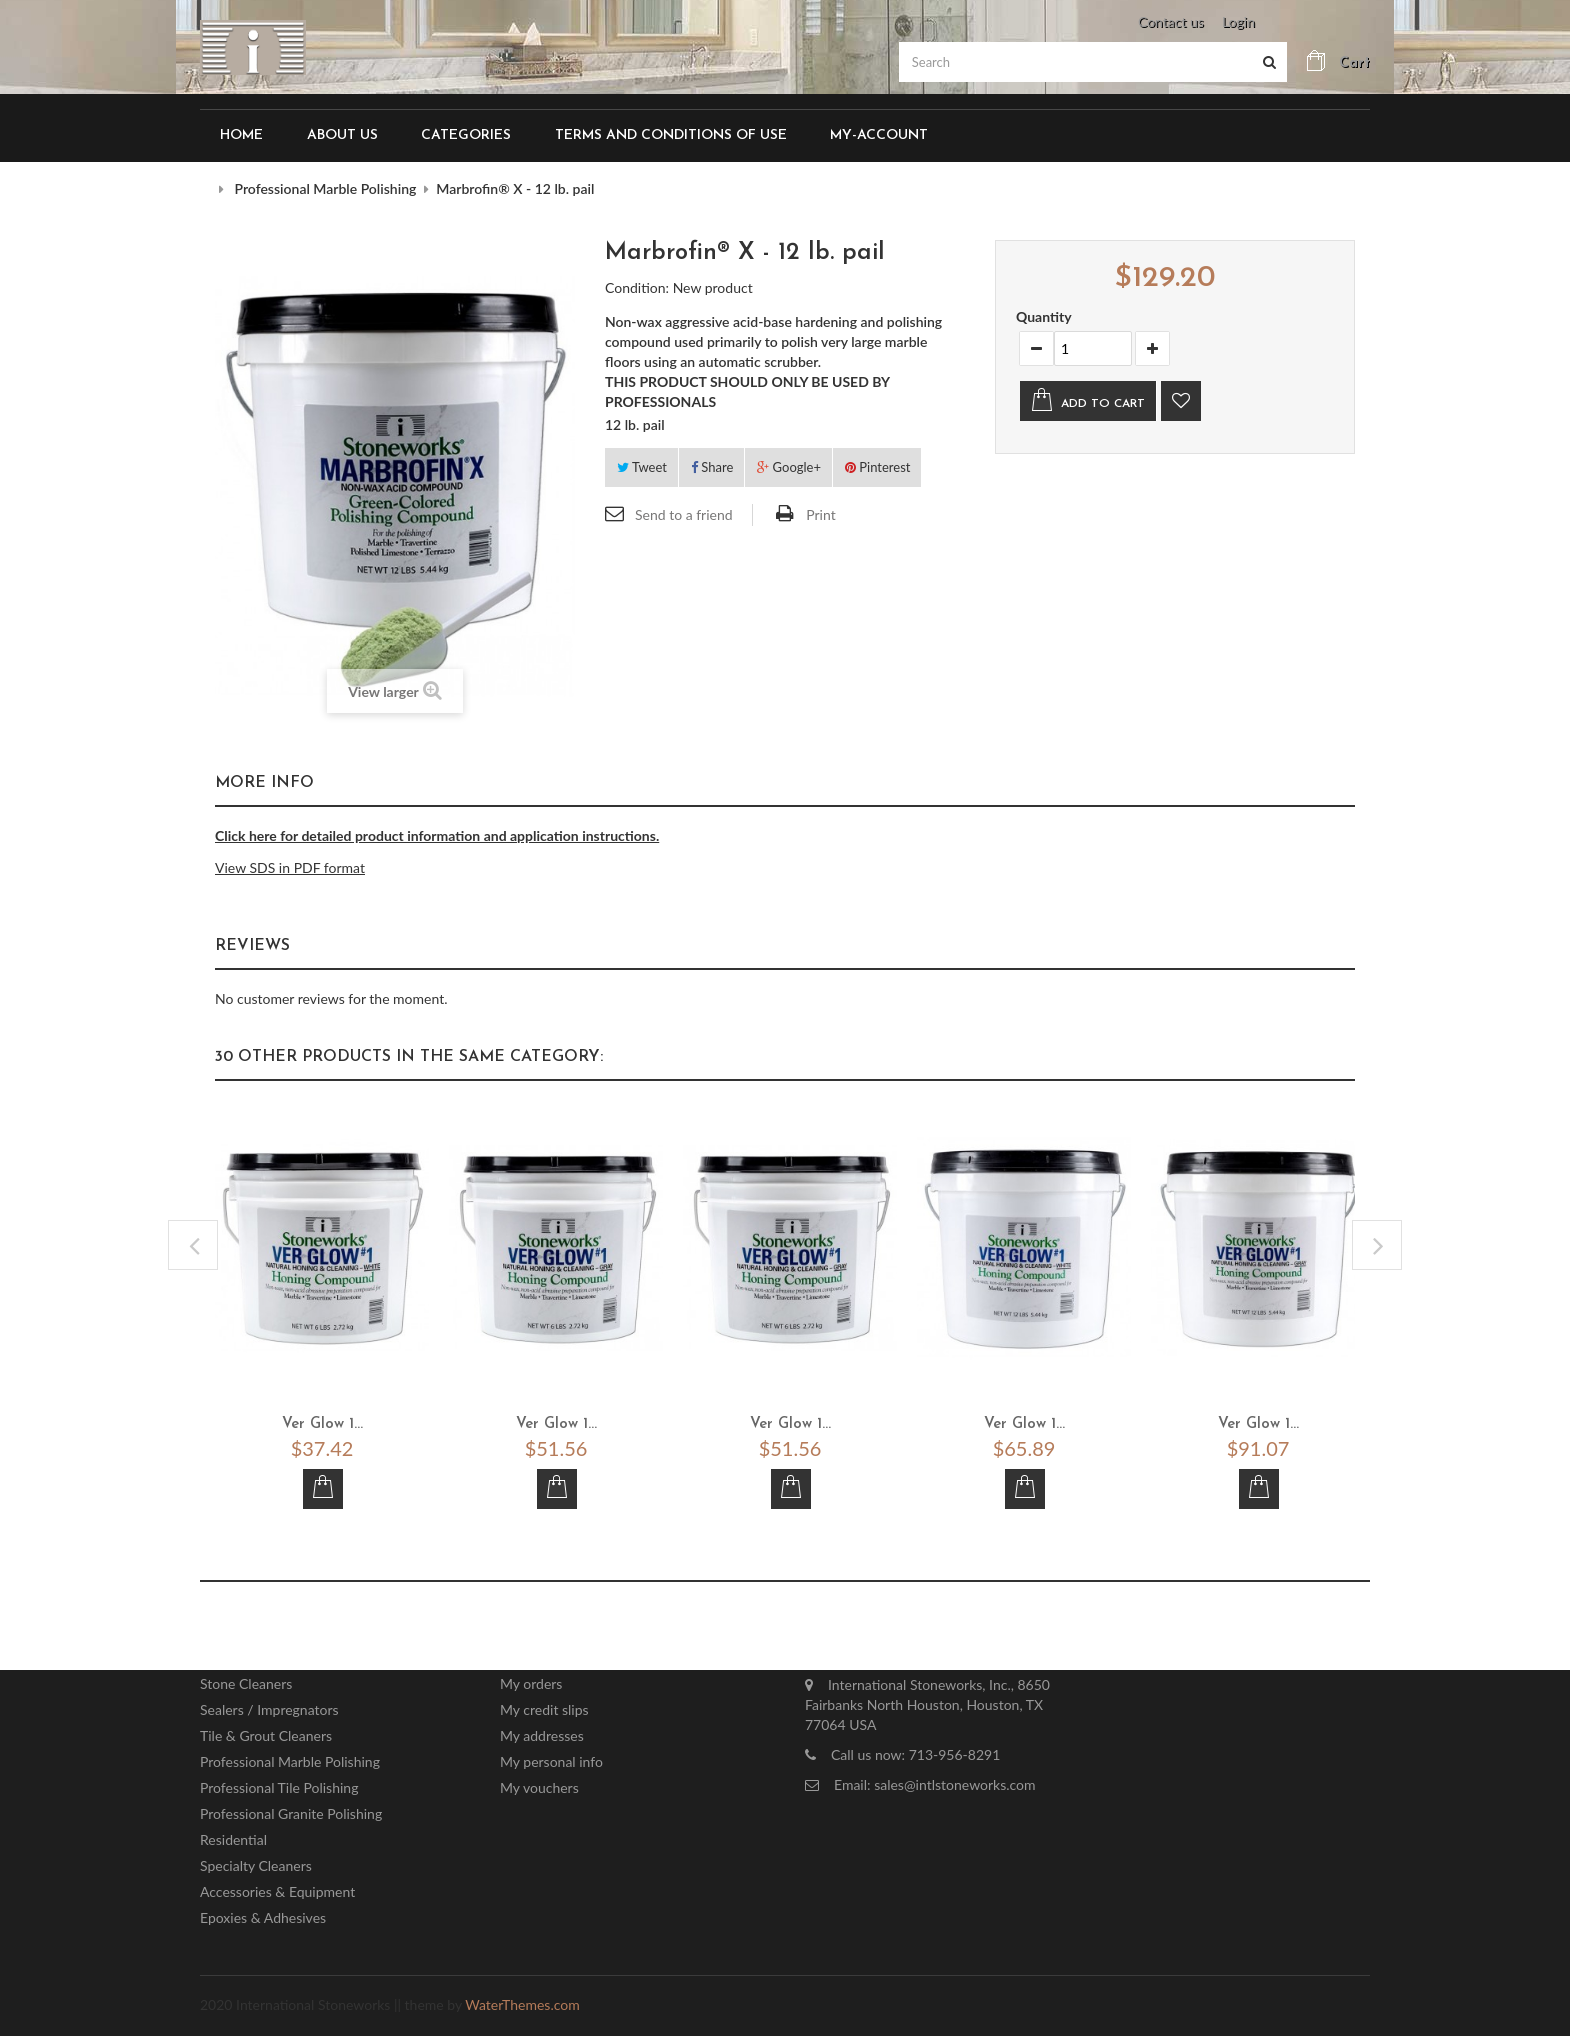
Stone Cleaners (246, 1676)
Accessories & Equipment (277, 1884)
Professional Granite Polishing (291, 1806)
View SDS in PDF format (290, 860)
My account (563, 1633)
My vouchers (539, 1780)
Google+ (789, 459)
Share (712, 459)
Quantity (1044, 309)
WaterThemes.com (522, 1997)
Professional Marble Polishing (290, 1754)
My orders (531, 1676)
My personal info (551, 1754)
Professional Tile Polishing (279, 1780)
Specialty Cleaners (256, 1858)
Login (1238, 21)
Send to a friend (684, 506)
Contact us (1171, 21)
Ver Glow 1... (322, 1417)
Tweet (642, 459)
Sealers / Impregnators (269, 1702)
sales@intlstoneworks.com (954, 1777)
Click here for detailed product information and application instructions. (437, 828)
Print (820, 506)
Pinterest (878, 459)
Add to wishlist (1181, 394)
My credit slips (544, 1702)
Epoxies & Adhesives (263, 1910)
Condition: (637, 279)
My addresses (542, 1728)
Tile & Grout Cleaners (266, 1728)
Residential (233, 1832)
